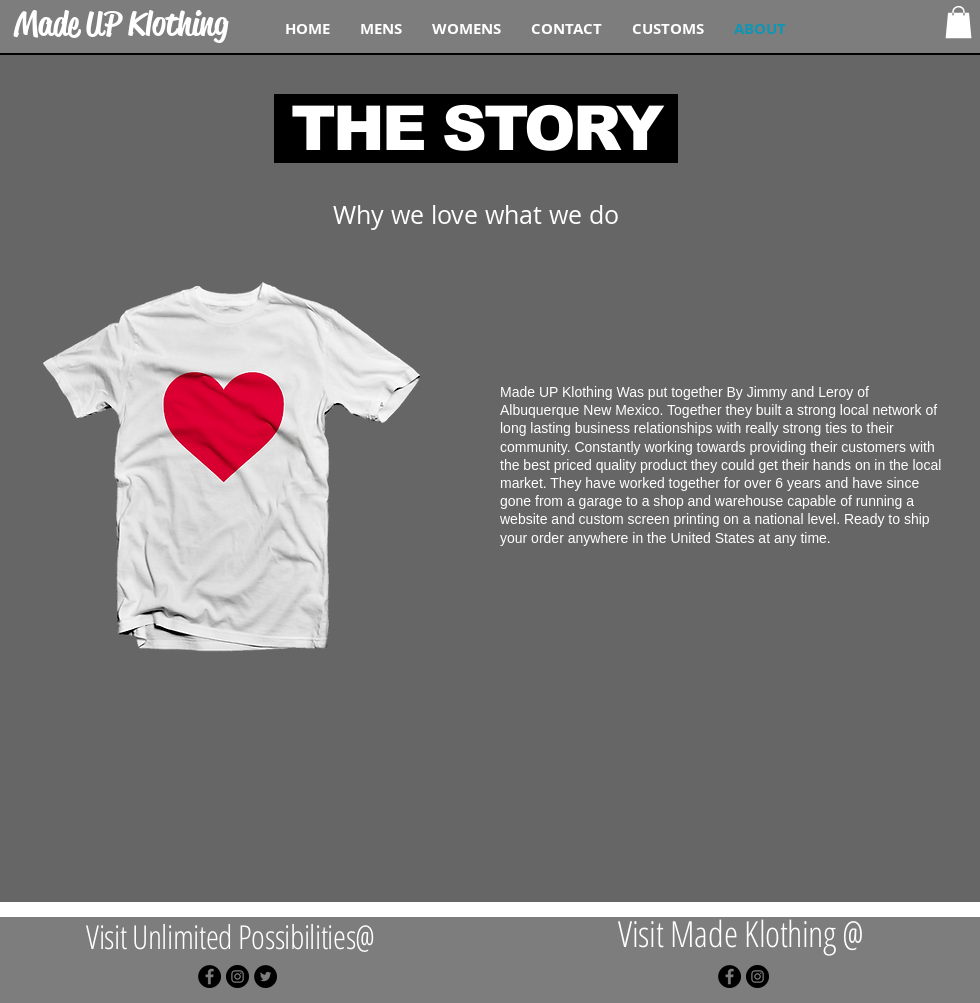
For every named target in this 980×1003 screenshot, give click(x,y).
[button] (958, 22)
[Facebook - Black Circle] (209, 976)
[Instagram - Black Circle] (237, 976)
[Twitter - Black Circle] (265, 976)
